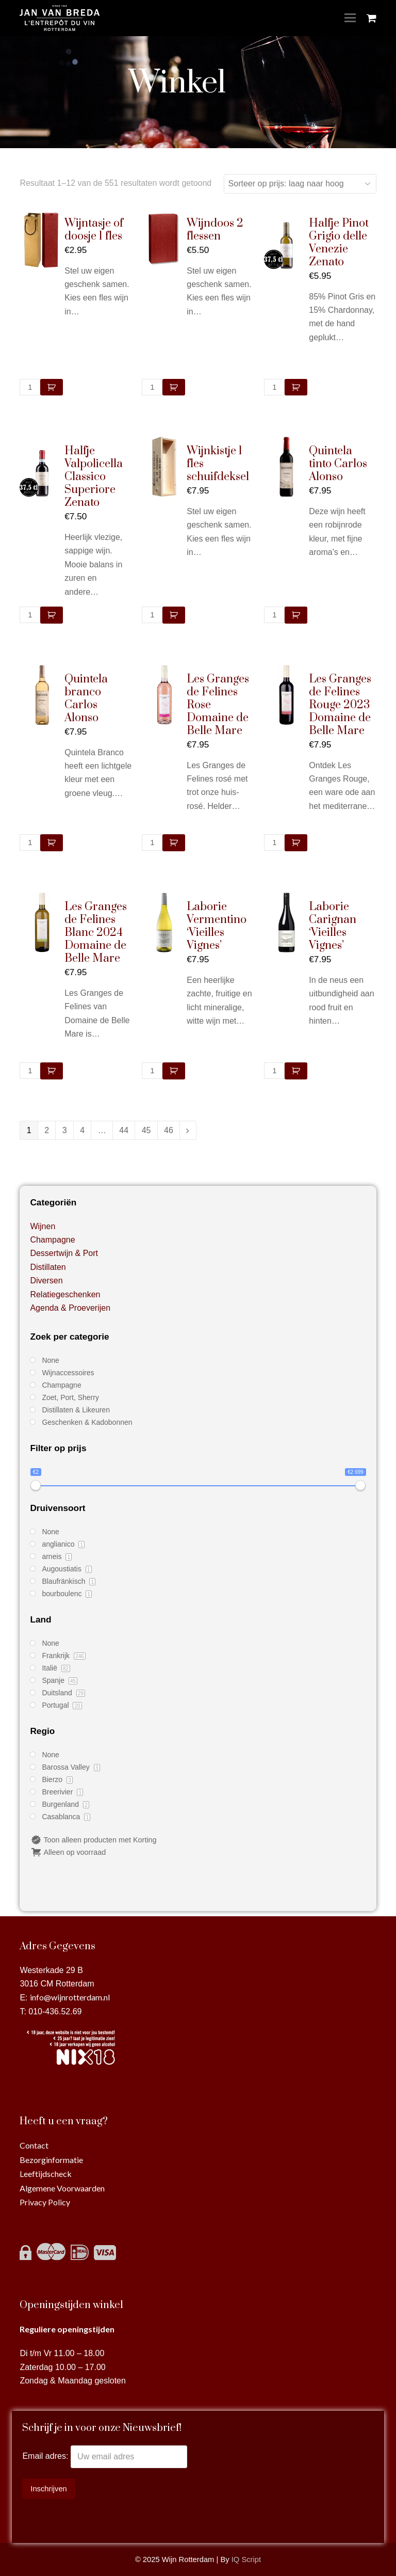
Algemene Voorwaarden (62, 2188)
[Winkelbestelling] (300, 183)
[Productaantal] (30, 387)
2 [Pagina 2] (46, 1130)
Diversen (46, 1280)
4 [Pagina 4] (82, 1130)
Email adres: (46, 2456)
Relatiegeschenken (65, 1294)
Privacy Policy (45, 2202)
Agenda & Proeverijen (70, 1307)
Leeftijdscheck (46, 2174)
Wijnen (42, 1226)
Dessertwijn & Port (64, 1253)
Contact (34, 2145)
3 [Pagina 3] (64, 1130)
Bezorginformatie (51, 2160)
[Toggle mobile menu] (350, 18)
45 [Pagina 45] (146, 1130)
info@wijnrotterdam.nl (70, 1997)
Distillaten (47, 1267)
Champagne (52, 1239)
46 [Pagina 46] (168, 1130)
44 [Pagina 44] (123, 1130)
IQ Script (246, 2559)
